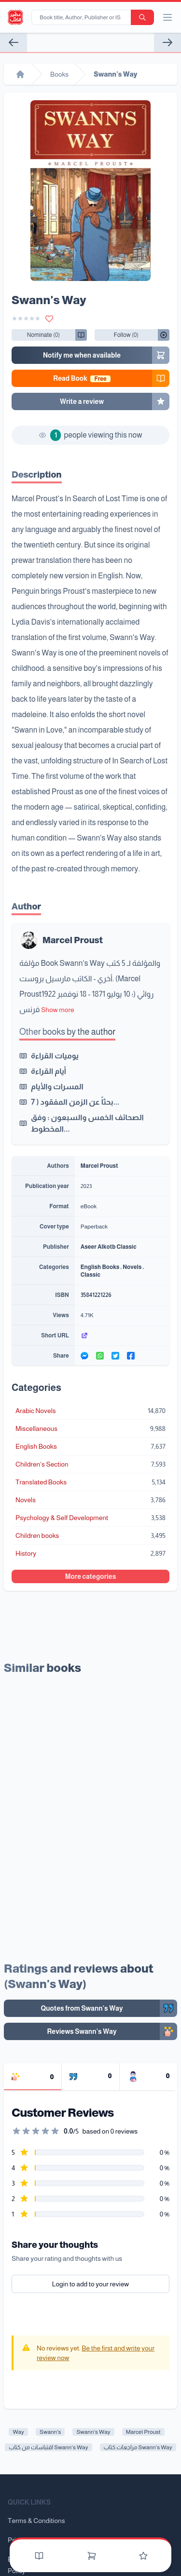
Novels (132, 1267)
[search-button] (142, 17)
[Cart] (91, 2556)
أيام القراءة (48, 1071)
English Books (100, 1267)
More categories (90, 1576)
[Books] (39, 2556)
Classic (90, 1274)
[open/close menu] (167, 17)
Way (18, 2432)
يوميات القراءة (55, 1056)
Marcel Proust (72, 940)
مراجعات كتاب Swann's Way (138, 2447)
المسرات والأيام (57, 1086)
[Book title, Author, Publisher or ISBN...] (83, 17)
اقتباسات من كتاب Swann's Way (48, 2447)
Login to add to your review (90, 2282)
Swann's (50, 2432)
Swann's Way (93, 2432)
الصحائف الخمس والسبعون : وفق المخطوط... (87, 1123)
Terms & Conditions (36, 2520)
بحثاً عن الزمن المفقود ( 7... (75, 1102)
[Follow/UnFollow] (43, 335)
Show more (57, 1010)
